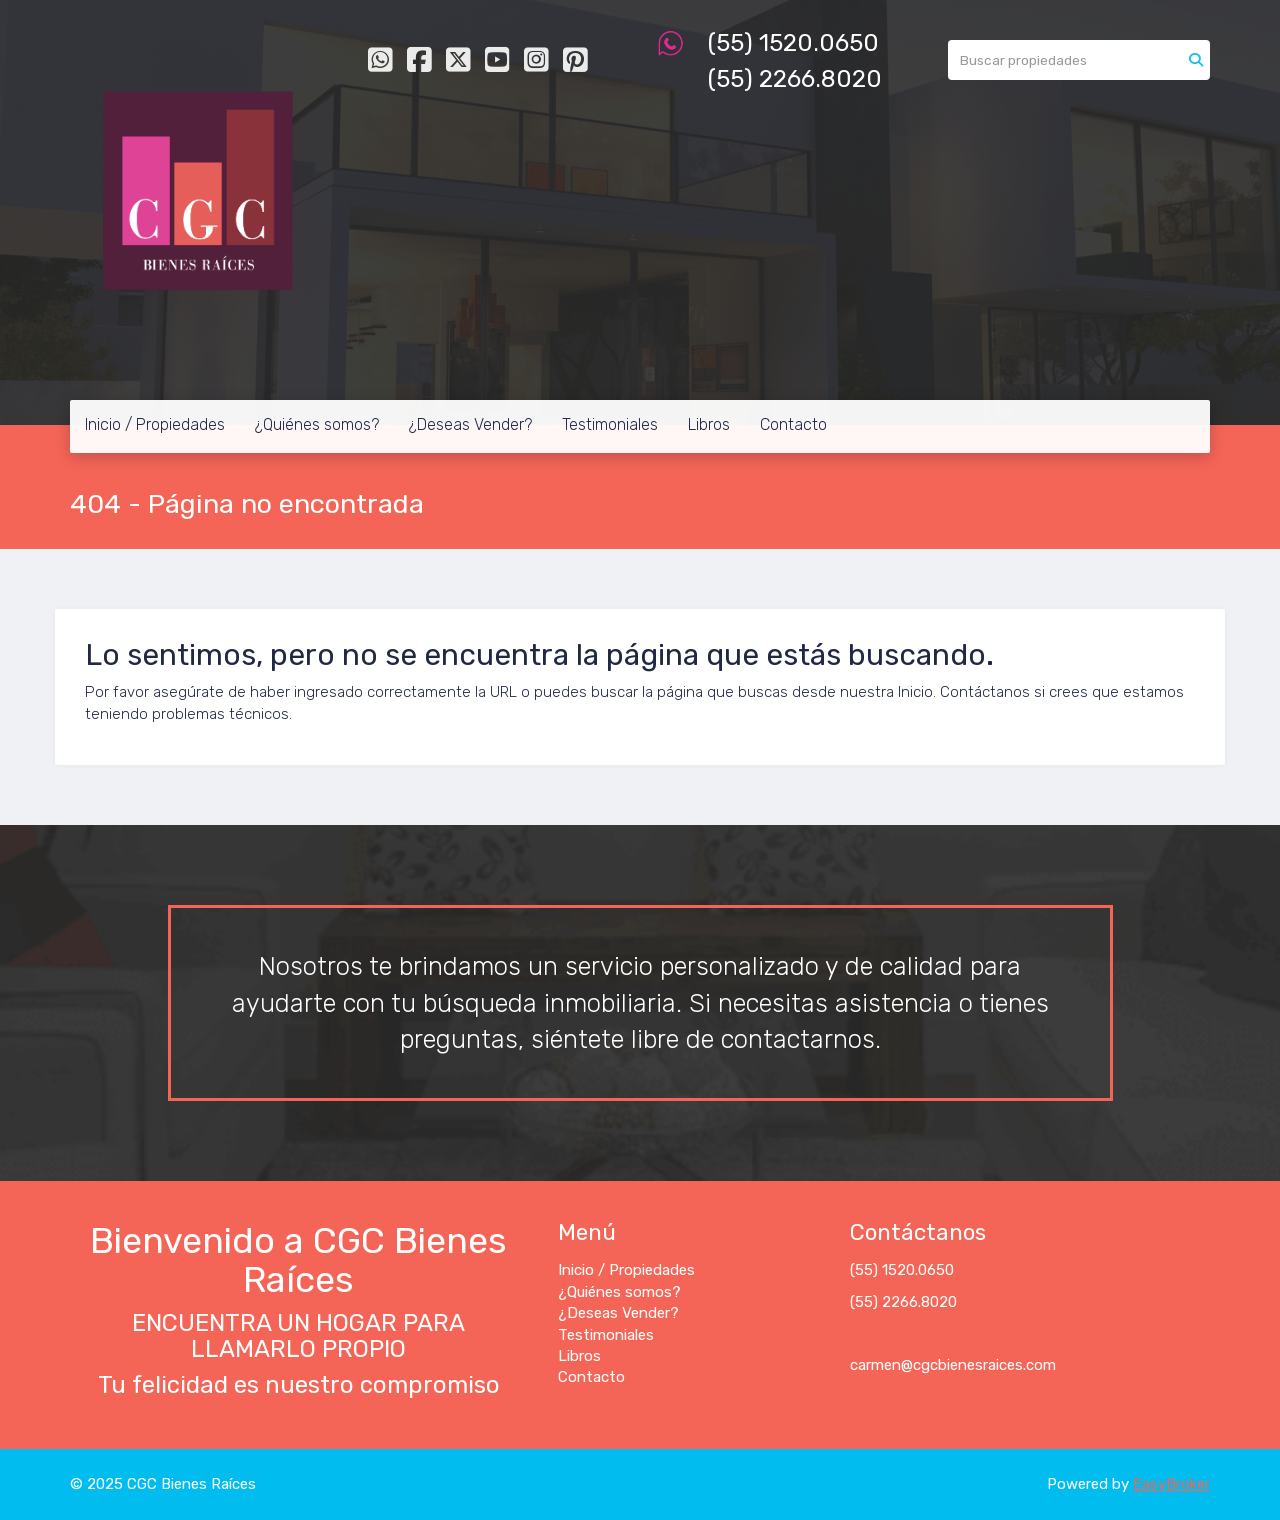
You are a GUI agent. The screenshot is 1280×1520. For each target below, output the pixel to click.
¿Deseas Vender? (470, 424)
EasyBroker (1171, 1484)
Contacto (793, 424)
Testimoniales (610, 424)
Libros (709, 424)
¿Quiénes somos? (317, 424)
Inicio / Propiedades (155, 424)
